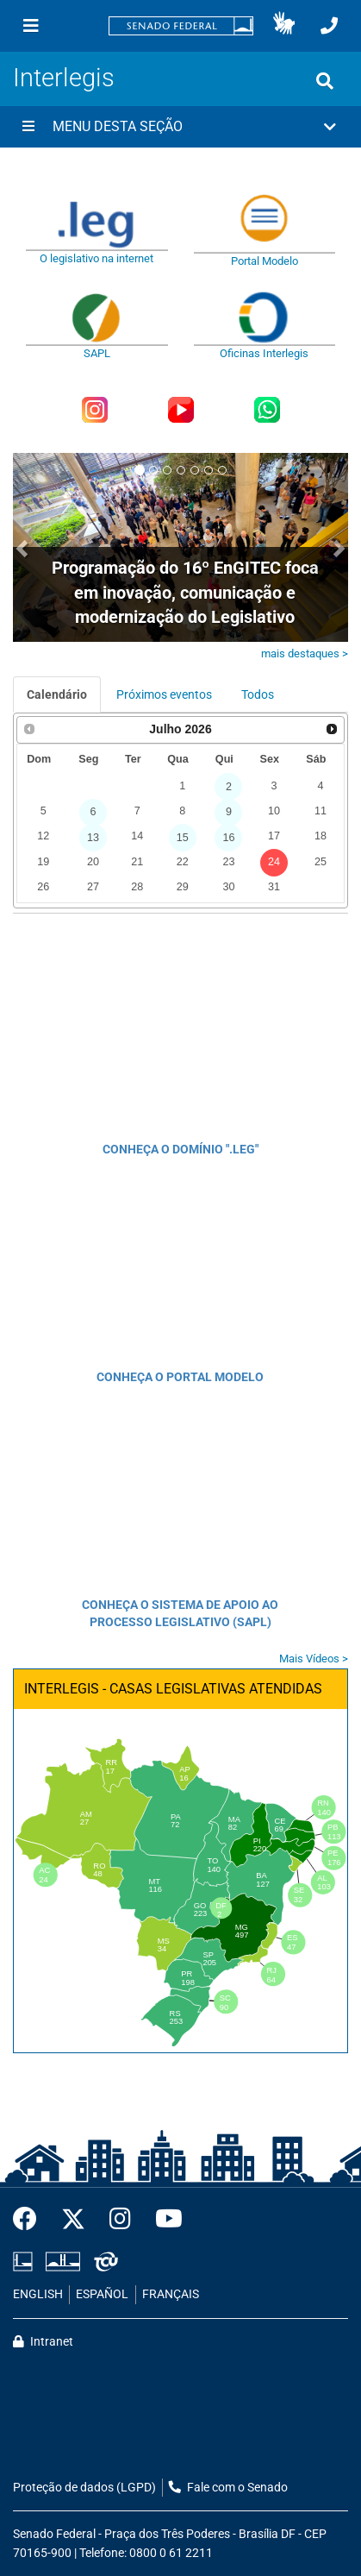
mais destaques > (304, 653)
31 (274, 887)
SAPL (97, 353)
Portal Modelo (264, 260)
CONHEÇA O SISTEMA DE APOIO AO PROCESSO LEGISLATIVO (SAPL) (180, 1613)
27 (93, 887)
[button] (284, 26)
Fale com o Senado (228, 2487)
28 (137, 887)
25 (320, 862)
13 (93, 838)
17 (274, 836)
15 (183, 838)
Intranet (43, 2341)
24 (274, 862)
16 (228, 838)
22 (183, 862)
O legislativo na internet (96, 258)
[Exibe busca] (325, 81)
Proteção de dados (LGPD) (84, 2487)
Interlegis (64, 77)
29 (183, 887)
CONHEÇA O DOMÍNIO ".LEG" (180, 1149)
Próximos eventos (164, 694)
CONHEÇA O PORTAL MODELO (180, 1377)
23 (228, 862)
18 (320, 836)
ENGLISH (38, 2294)
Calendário (57, 694)
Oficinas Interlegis (264, 353)
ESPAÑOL (102, 2294)
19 (43, 862)
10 (274, 811)
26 (43, 887)
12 (43, 836)
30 (228, 887)
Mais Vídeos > (313, 1658)
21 (137, 862)
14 (137, 836)
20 (93, 862)
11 (320, 811)
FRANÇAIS (170, 2294)
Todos (257, 694)
